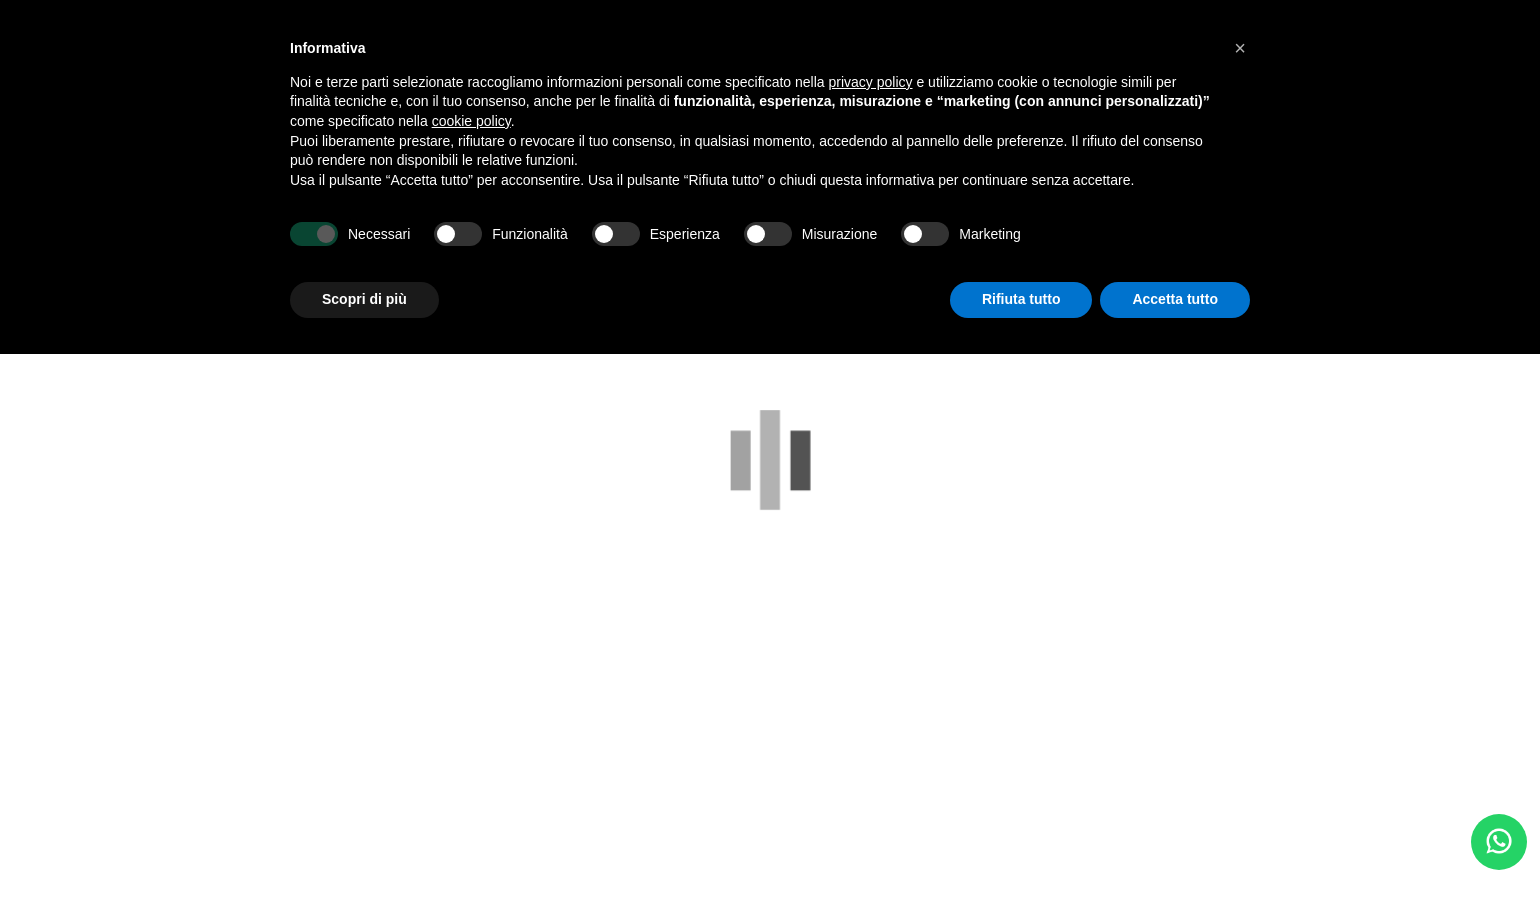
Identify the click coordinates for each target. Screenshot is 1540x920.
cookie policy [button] (471, 121)
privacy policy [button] (871, 82)
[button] (1240, 48)
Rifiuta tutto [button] (1021, 299)
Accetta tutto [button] (1175, 299)
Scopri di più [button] (364, 299)
